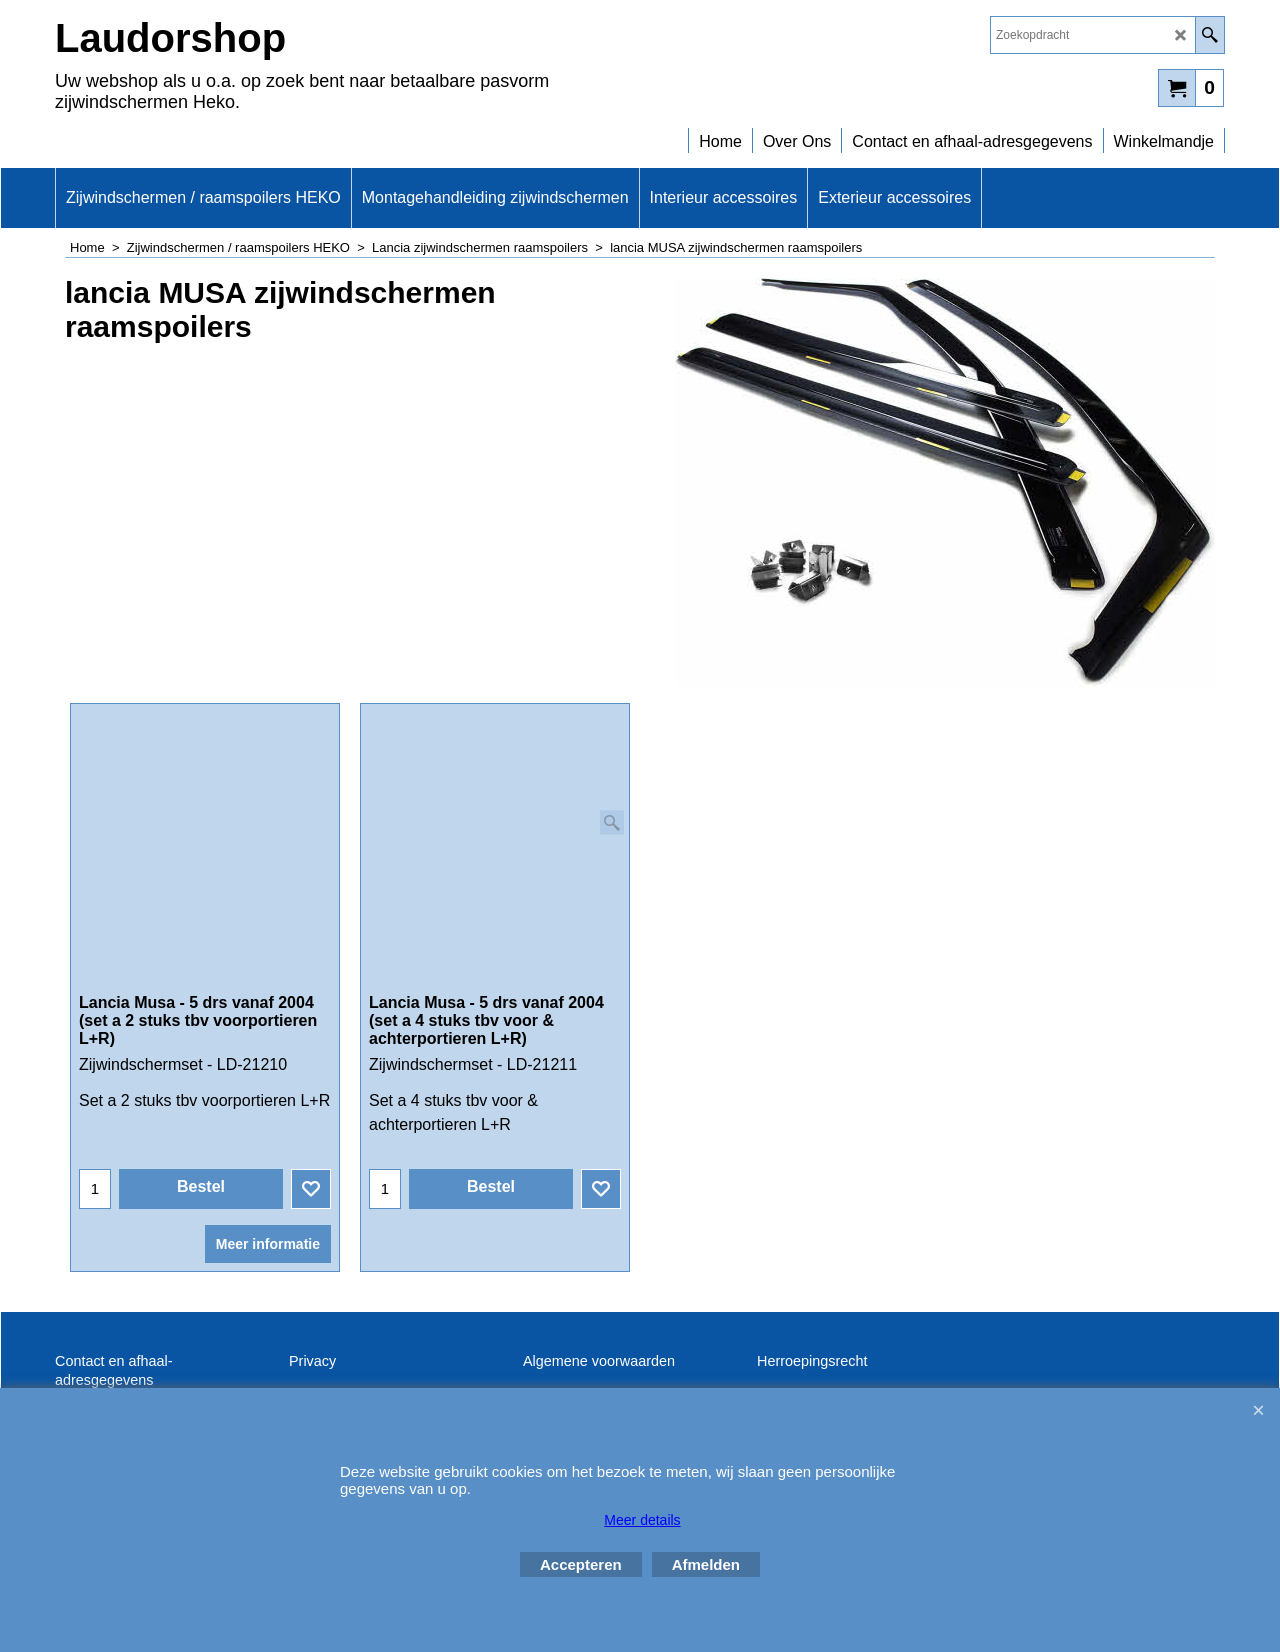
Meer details (642, 1520)
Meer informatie (268, 1220)
